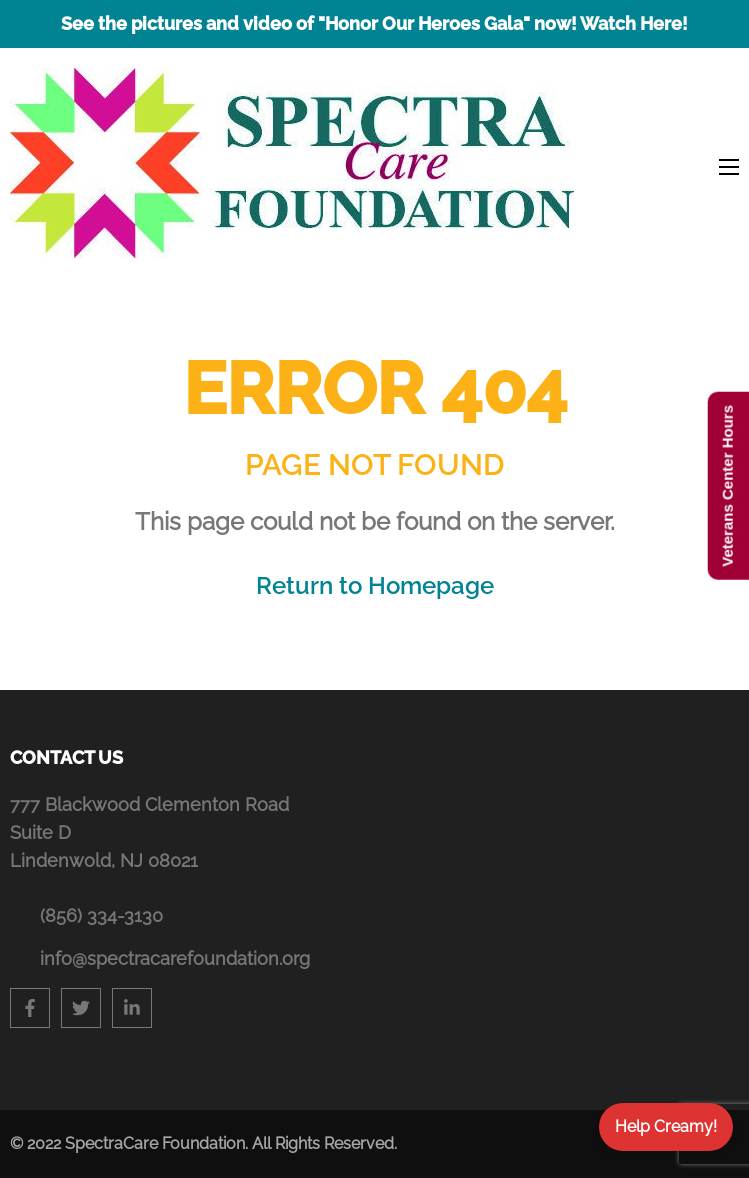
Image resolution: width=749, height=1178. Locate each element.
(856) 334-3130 (101, 915)
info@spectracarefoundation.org (175, 958)
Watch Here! (634, 23)
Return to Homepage (375, 585)
